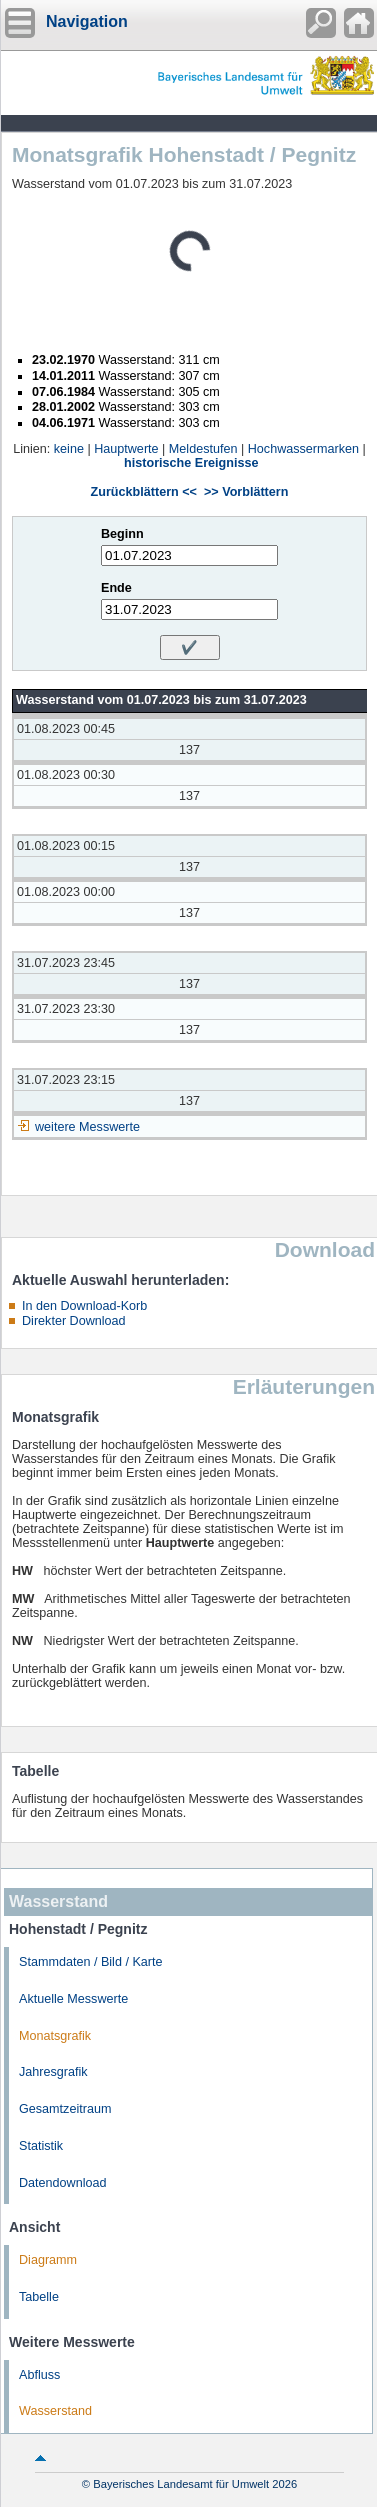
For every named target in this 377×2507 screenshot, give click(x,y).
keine (69, 449)
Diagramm (48, 2260)
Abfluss (39, 2375)
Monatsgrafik (55, 2036)
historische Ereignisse (191, 463)
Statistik (41, 2146)
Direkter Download (74, 1321)
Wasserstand (55, 2411)
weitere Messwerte (87, 1127)
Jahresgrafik (53, 2072)
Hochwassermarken (303, 449)
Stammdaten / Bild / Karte (91, 1962)
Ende (116, 588)
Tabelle (39, 2297)
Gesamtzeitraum (65, 2109)
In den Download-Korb (84, 1306)
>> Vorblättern (246, 492)
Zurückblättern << (144, 492)
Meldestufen (203, 449)
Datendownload (63, 2183)
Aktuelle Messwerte (73, 1999)
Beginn (122, 534)
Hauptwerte (126, 449)
